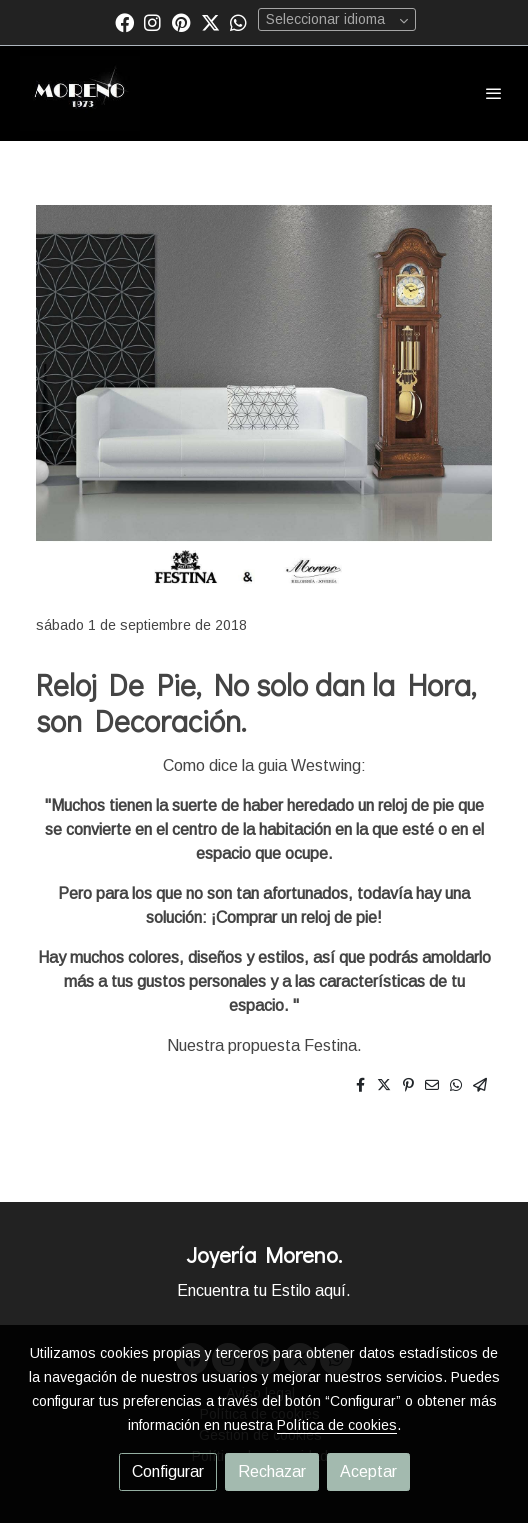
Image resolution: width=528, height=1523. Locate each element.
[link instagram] (152, 21)
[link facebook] (124, 21)
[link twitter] (210, 21)
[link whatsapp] (238, 21)
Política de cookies (337, 1425)
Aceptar (368, 1471)
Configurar (168, 1471)
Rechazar (272, 1471)
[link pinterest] (181, 21)
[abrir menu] (494, 93)
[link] (80, 93)
